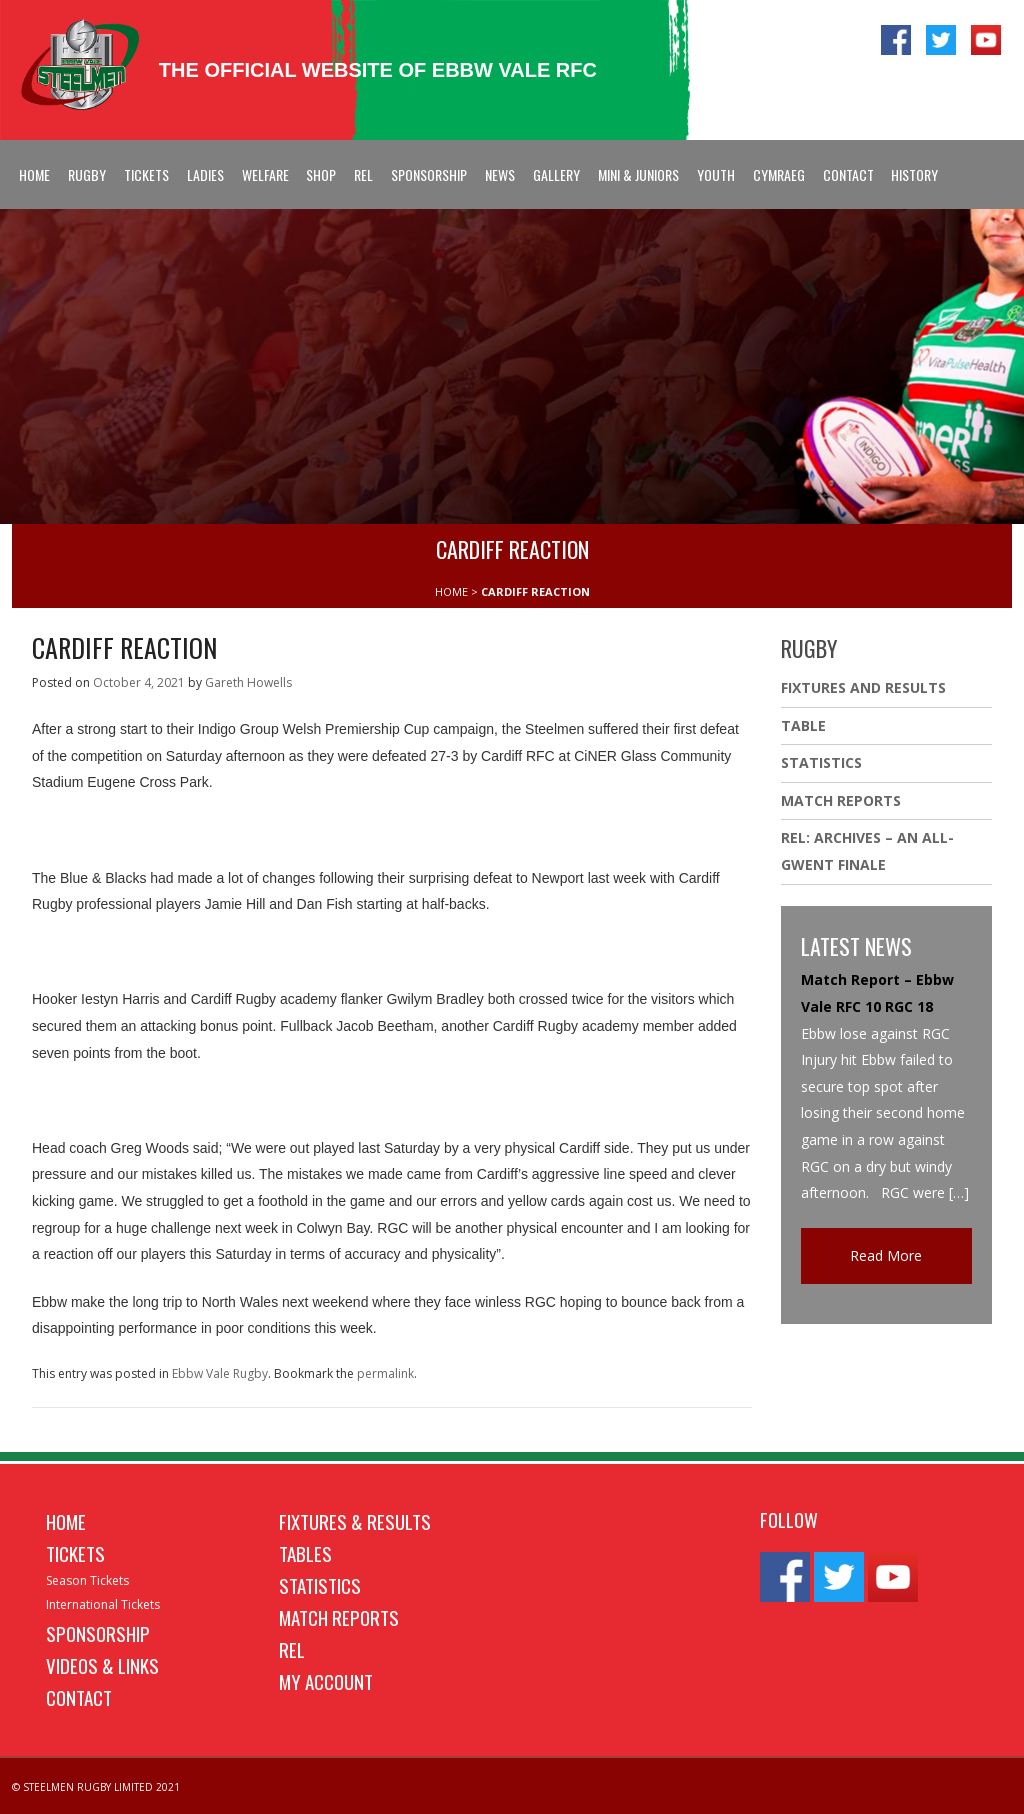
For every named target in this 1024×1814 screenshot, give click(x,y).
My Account (326, 1681)
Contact (848, 174)
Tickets (146, 174)
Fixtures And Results (863, 687)
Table (803, 725)
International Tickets (103, 1604)
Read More (886, 1255)
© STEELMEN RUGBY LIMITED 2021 (96, 1787)
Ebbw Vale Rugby (220, 1373)
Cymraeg (779, 174)
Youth (716, 174)
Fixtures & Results (355, 1521)
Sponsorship (429, 174)
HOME (451, 591)
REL (363, 174)
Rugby (87, 174)
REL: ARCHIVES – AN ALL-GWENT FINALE (867, 851)
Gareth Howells (248, 682)
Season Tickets (87, 1580)
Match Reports (841, 800)
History (914, 174)
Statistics (821, 762)
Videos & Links (102, 1665)
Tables (305, 1553)
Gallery (556, 174)
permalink (385, 1373)
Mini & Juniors (638, 174)
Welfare (265, 174)
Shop (321, 174)
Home (34, 174)
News (500, 174)
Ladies (205, 174)
